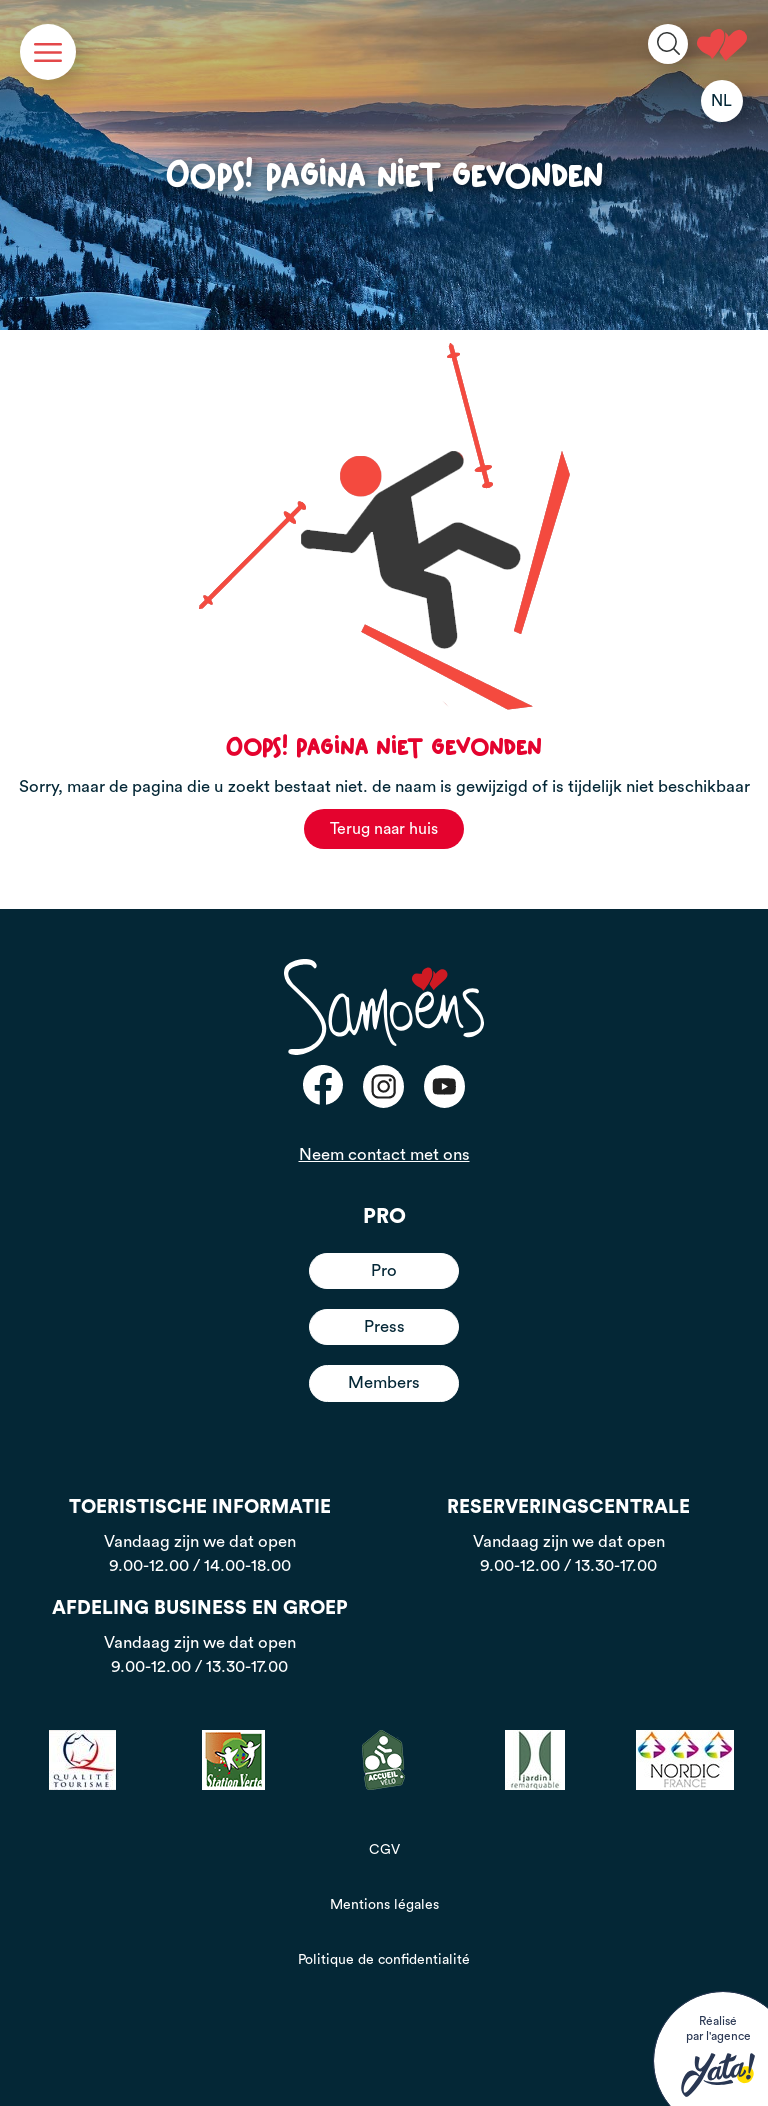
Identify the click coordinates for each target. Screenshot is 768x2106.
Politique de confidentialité (384, 1960)
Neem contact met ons (384, 1154)
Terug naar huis (384, 829)
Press (384, 1326)
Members (384, 1382)
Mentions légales (384, 1905)
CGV (384, 1850)
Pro (384, 1270)
